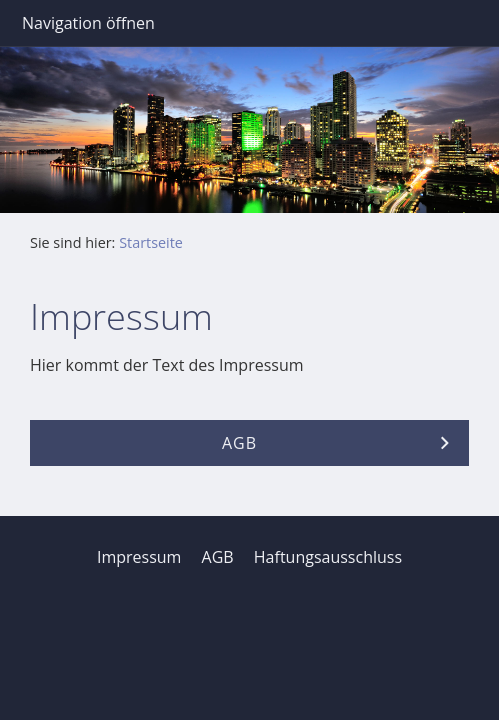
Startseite (151, 242)
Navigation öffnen (88, 23)
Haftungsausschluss (328, 557)
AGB (218, 557)
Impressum (139, 557)
